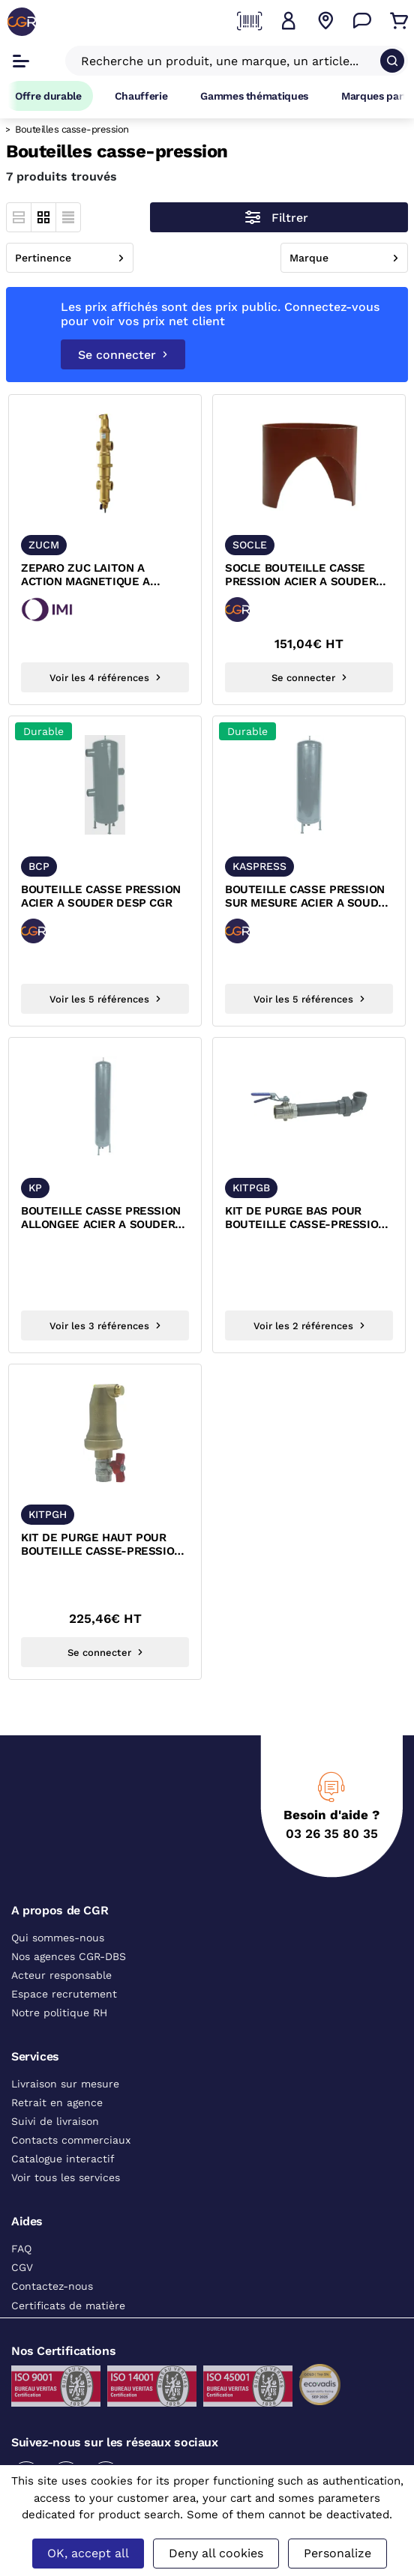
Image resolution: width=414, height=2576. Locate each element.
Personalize (337, 2553)
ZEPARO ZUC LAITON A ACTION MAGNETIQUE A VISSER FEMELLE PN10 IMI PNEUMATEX (92, 575)
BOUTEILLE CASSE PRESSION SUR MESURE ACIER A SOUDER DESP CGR (309, 897)
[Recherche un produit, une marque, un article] (227, 60)
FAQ (21, 2249)
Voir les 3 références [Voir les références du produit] (105, 1325)
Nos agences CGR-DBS (68, 1956)
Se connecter (123, 355)
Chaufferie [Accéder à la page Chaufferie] (141, 96)
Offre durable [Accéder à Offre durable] (48, 96)
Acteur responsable (61, 1975)
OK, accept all (88, 2553)
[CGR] (22, 21)
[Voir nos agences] (325, 21)
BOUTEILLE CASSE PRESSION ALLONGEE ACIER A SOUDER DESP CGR (101, 1218)
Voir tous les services (65, 2177)
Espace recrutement (64, 1994)
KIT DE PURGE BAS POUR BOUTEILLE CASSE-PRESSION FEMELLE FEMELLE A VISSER (305, 1218)
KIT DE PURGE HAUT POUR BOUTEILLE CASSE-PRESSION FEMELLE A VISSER (101, 1545)
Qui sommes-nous (57, 1938)
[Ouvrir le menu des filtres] (279, 217)
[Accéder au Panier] (399, 21)
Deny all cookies (216, 2553)
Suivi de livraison (55, 2121)
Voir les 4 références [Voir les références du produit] (105, 677)
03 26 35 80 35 (332, 1833)
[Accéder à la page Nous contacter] (362, 21)
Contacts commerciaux (70, 2140)
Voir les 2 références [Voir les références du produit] (309, 1325)
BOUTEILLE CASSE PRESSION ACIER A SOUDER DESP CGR (101, 896)
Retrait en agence (57, 2102)
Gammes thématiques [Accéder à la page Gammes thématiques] (254, 96)
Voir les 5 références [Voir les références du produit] (105, 999)
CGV (22, 2267)
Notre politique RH (59, 2013)
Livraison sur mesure (65, 2084)
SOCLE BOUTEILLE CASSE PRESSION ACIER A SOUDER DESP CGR (300, 575)
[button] (289, 21)
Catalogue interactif (63, 2159)
